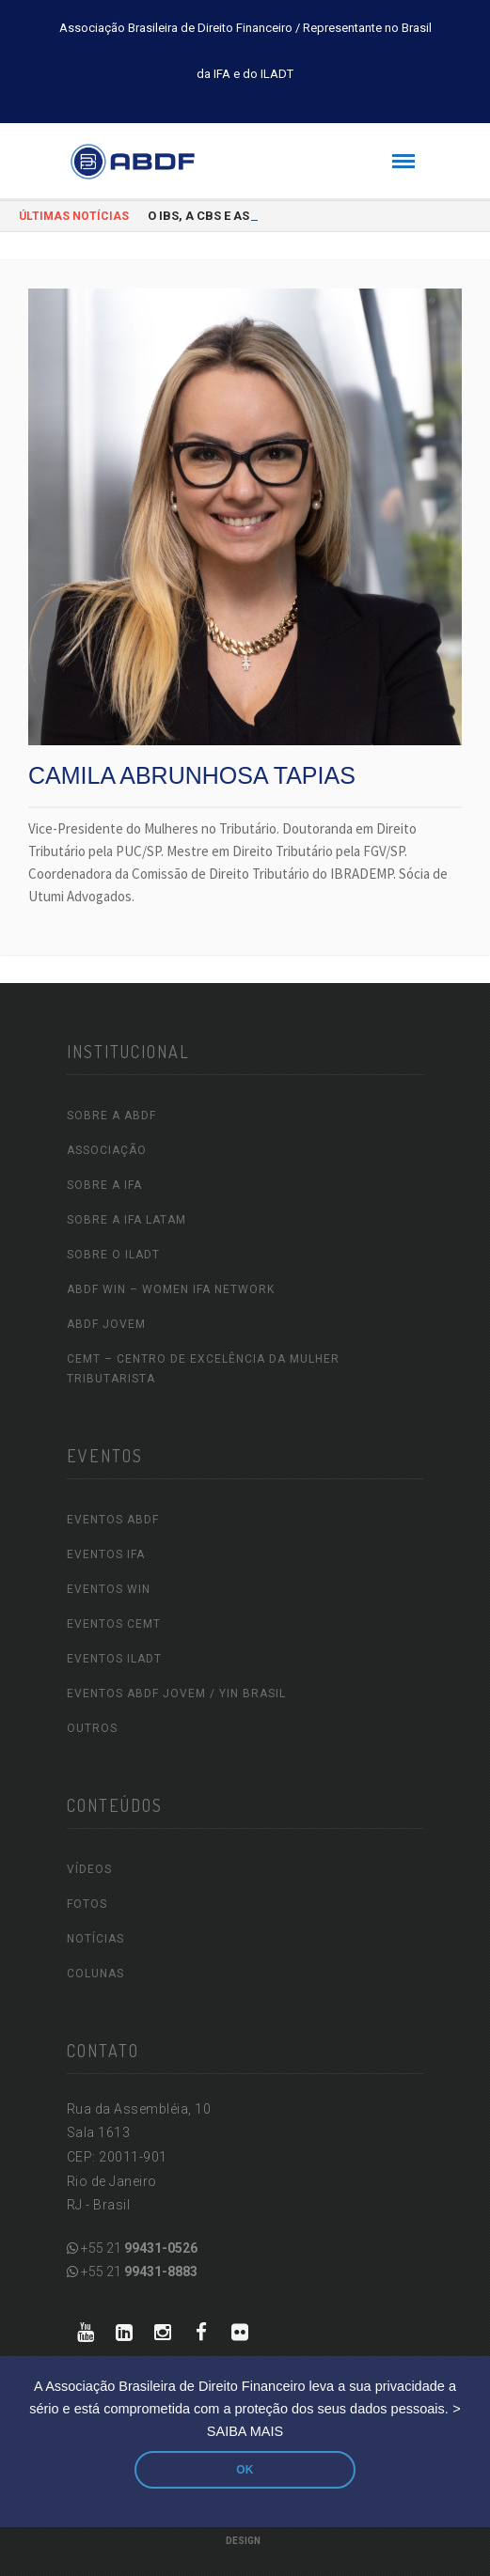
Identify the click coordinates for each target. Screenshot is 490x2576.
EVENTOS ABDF (113, 1519)
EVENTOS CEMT (114, 1624)
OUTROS (92, 1728)
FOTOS (87, 1904)
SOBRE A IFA (104, 1185)
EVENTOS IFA (106, 1554)
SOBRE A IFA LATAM (126, 1219)
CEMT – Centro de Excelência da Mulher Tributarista (203, 1368)
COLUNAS (95, 1973)
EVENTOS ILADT (114, 1658)
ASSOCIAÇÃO (107, 1150)
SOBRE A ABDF (111, 1115)
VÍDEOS (89, 1869)
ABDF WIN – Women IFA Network (171, 1289)
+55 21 (132, 2248)
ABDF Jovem (106, 1324)
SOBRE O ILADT (113, 1254)
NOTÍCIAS (95, 1938)
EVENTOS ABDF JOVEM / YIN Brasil (176, 1693)
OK (244, 2469)
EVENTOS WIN (108, 1589)
